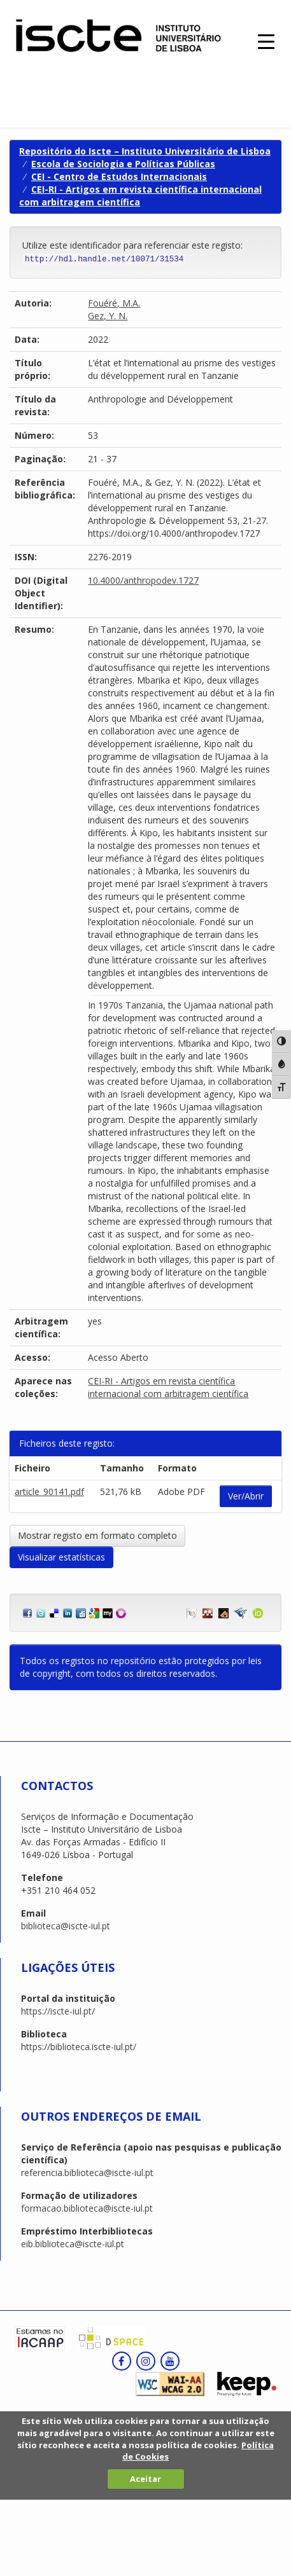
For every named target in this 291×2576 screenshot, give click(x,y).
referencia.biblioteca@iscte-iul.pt (87, 2172)
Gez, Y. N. (107, 316)
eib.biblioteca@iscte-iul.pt (72, 2244)
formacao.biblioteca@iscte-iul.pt (87, 2208)
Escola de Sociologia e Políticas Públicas (123, 164)
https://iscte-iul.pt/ (58, 2011)
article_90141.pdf (49, 1491)
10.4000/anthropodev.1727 (143, 580)
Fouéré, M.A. (114, 303)
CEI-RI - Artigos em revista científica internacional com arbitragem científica (168, 1387)
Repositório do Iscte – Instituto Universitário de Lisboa (145, 151)
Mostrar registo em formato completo (97, 1535)
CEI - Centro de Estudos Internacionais (119, 176)
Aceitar (145, 2478)
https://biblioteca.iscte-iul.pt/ (78, 2047)
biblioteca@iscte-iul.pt (65, 1926)
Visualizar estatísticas (61, 1557)
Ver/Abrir (246, 1496)
